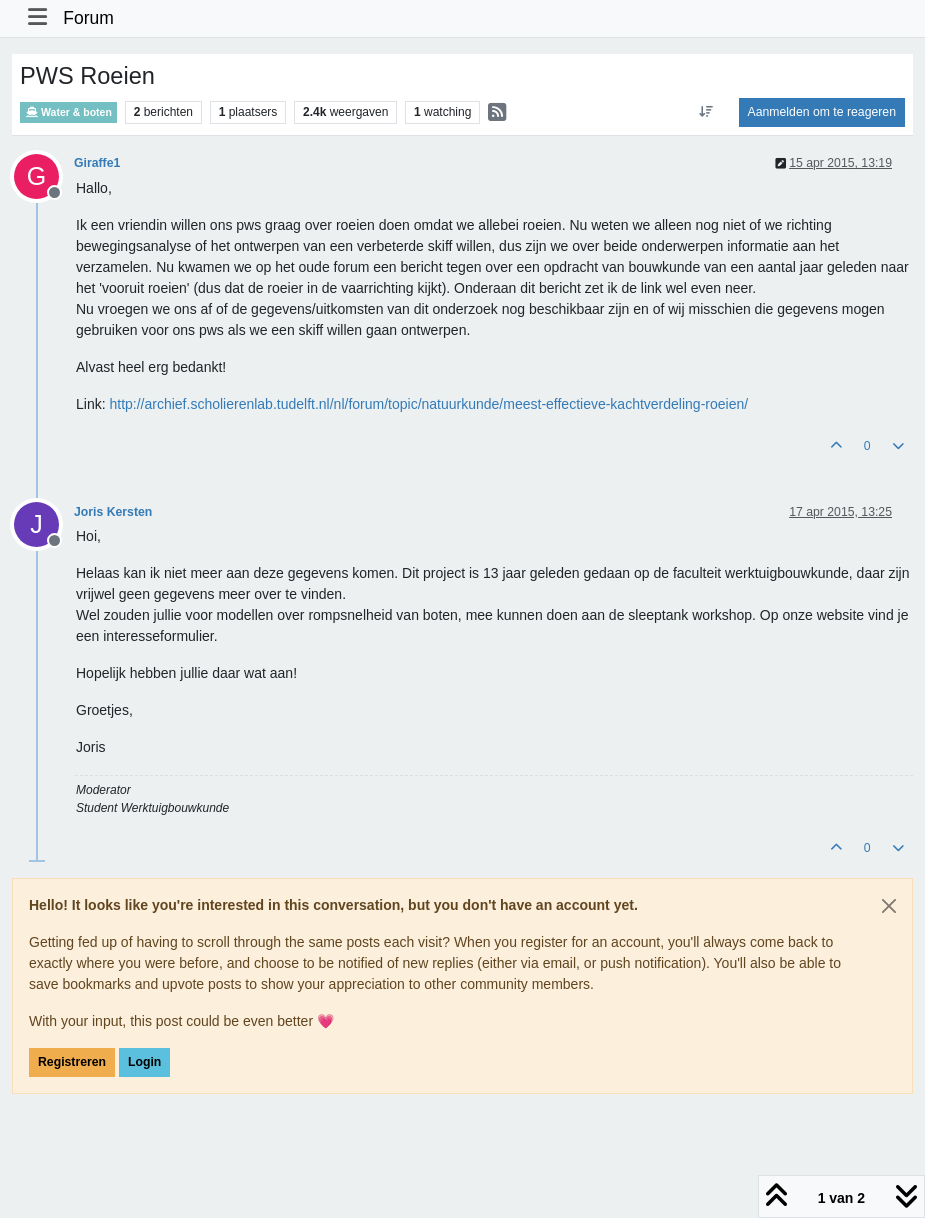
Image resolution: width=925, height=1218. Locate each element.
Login (144, 1062)
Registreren (72, 1062)
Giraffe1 (97, 163)
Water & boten (68, 112)
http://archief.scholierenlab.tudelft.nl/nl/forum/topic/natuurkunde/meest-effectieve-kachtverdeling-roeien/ (428, 404)
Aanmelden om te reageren (822, 112)
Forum (88, 18)
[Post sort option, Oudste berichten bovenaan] (705, 112)
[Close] (889, 906)
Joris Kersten (113, 512)
